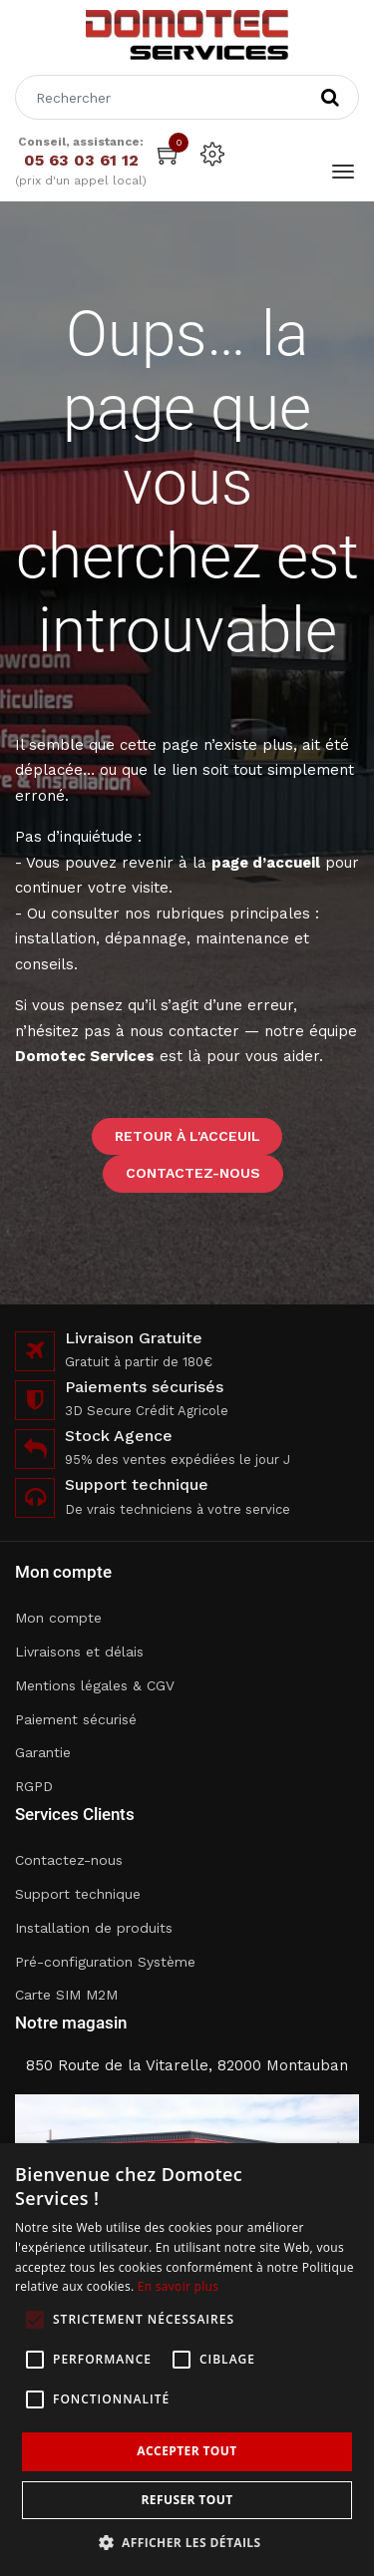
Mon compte (58, 1618)
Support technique (78, 1894)
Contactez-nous (193, 1173)
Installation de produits (94, 1928)
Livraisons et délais (79, 1651)
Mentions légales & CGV (95, 1685)
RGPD (34, 1786)
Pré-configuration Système (105, 1962)
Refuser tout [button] (187, 2499)
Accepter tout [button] (186, 2450)
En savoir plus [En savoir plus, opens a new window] (178, 2286)
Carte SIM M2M (66, 1995)
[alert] (187, 2359)
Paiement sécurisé (76, 1719)
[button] (187, 2542)
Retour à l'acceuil (187, 1136)
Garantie (43, 1752)
